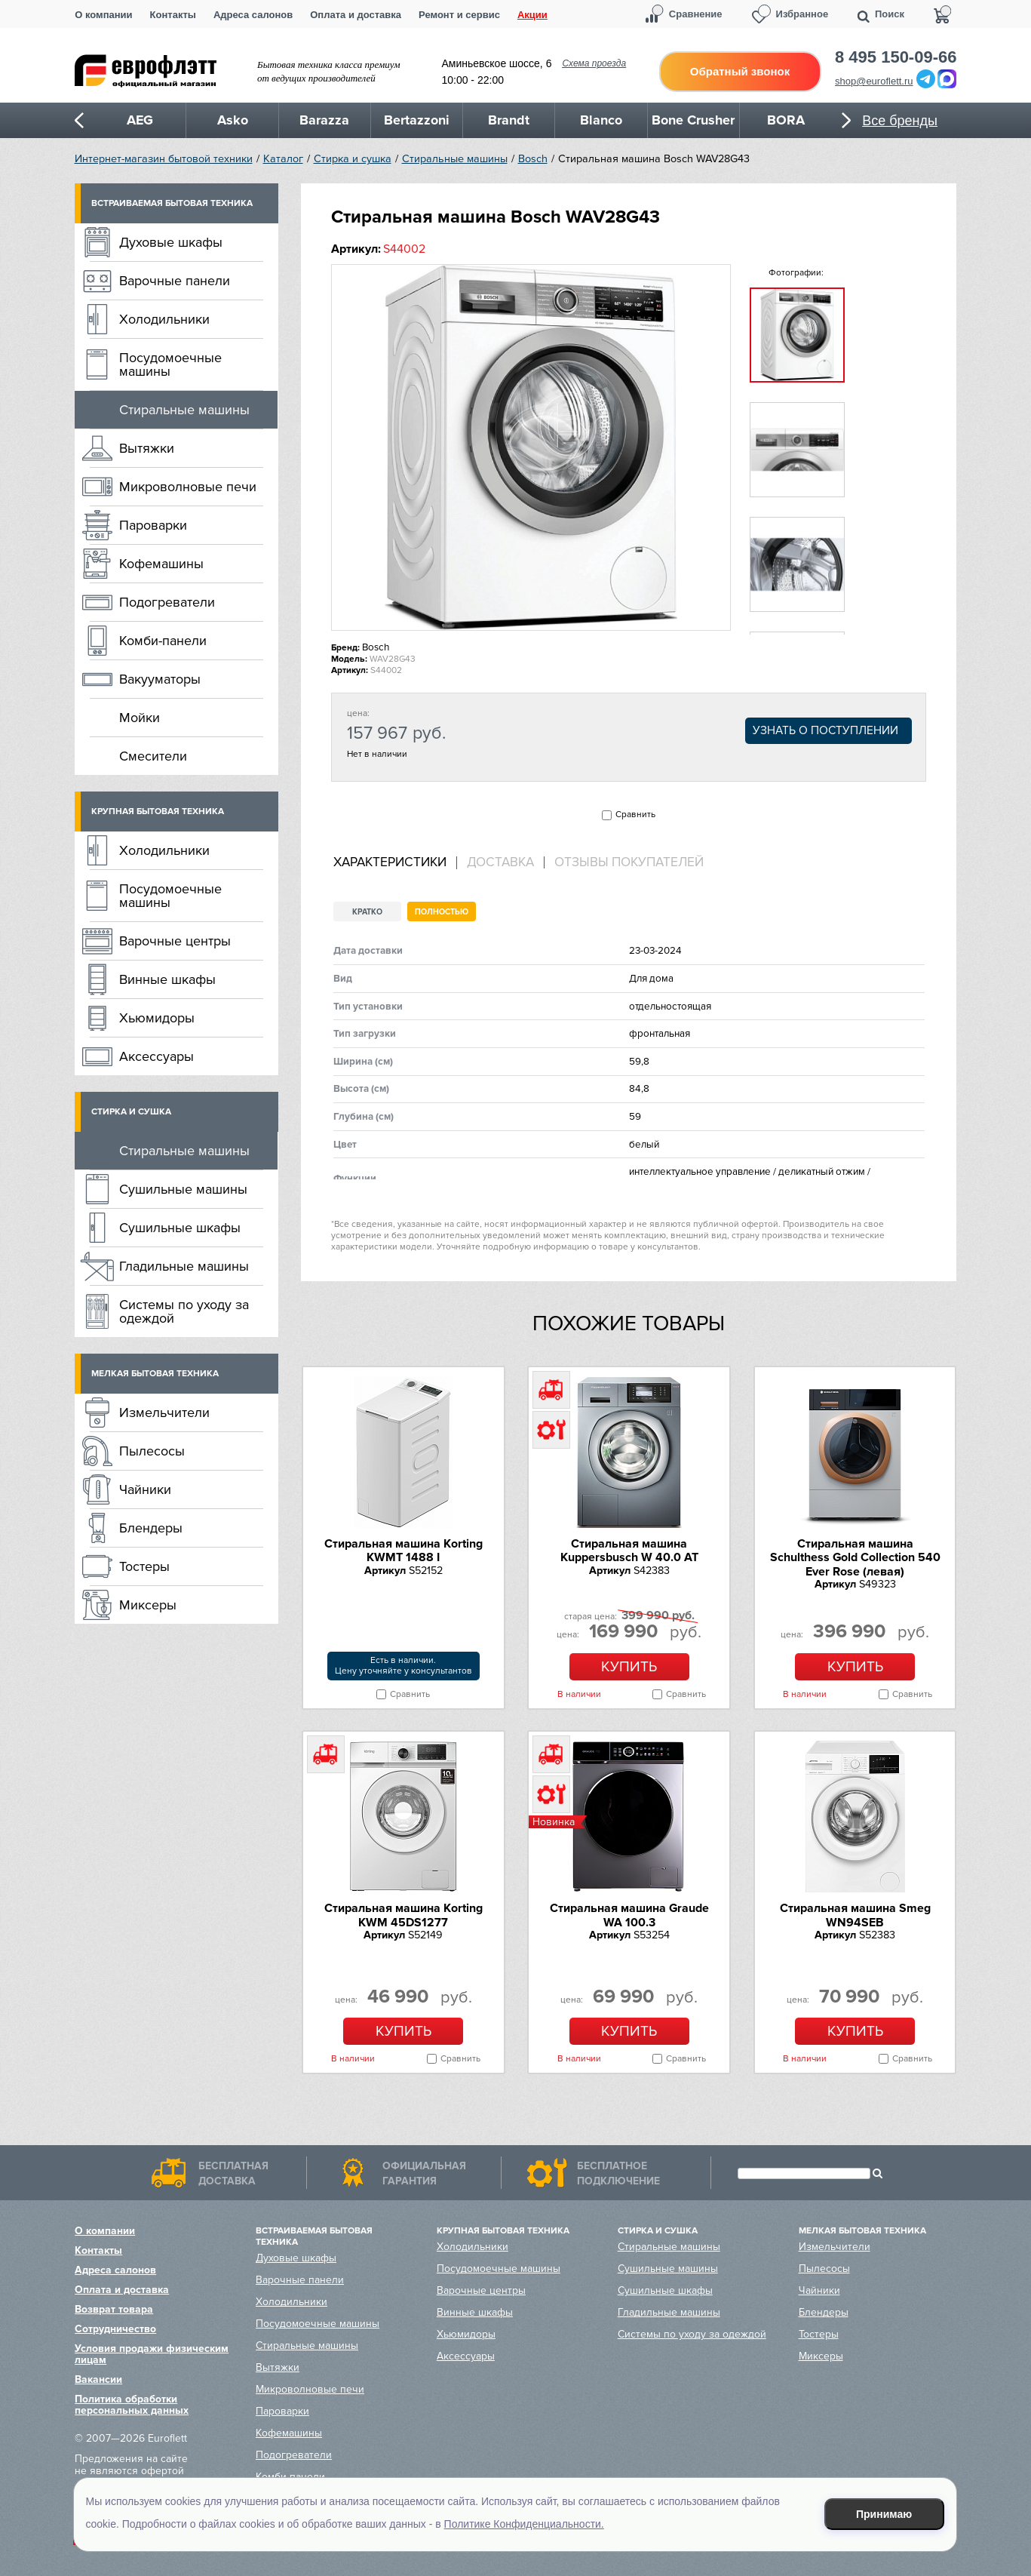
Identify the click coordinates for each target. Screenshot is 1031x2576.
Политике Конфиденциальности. (524, 2524)
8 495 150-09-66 (895, 57)
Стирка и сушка (352, 158)
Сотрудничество (115, 2328)
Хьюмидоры (157, 1018)
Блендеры (151, 1528)
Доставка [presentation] (500, 862)
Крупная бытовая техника (157, 811)
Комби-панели (163, 640)
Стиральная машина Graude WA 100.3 (629, 1915)
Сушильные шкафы (180, 1227)
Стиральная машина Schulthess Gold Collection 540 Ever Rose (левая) (855, 1557)
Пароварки (153, 525)
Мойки (139, 717)
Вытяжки (146, 448)
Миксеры (147, 1605)
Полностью (441, 912)
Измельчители (164, 1412)
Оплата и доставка (355, 14)
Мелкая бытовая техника (155, 1373)
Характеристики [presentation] (389, 862)
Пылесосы (152, 1451)
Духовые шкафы (170, 242)
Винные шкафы (167, 979)
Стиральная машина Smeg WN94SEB (855, 1915)
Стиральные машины (455, 158)
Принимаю (884, 2514)
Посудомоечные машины (170, 364)
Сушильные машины (183, 1189)
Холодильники (164, 319)
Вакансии (98, 2379)
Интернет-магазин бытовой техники (164, 158)
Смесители (153, 756)
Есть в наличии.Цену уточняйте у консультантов (403, 1666)
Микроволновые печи (187, 486)
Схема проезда (594, 63)
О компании (103, 14)
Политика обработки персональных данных (132, 2405)
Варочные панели (174, 280)
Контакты (173, 14)
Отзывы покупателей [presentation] (629, 862)
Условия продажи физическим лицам (152, 2354)
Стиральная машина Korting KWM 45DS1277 (403, 1915)
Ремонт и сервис (459, 14)
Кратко (367, 912)
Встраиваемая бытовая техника (172, 203)
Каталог (283, 158)
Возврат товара (114, 2309)
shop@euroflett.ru (874, 81)
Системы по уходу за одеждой (184, 1311)
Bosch (533, 158)
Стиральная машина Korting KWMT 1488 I (403, 1550)
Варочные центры (175, 941)
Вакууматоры (160, 679)
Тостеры (144, 1566)
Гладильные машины (184, 1266)
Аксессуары (156, 1056)
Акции (532, 14)
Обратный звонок (740, 71)
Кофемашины (161, 563)
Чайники (145, 1489)
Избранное (802, 14)
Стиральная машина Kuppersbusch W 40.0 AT (629, 1550)
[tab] (395, 862)
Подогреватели (167, 602)
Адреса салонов (253, 14)
